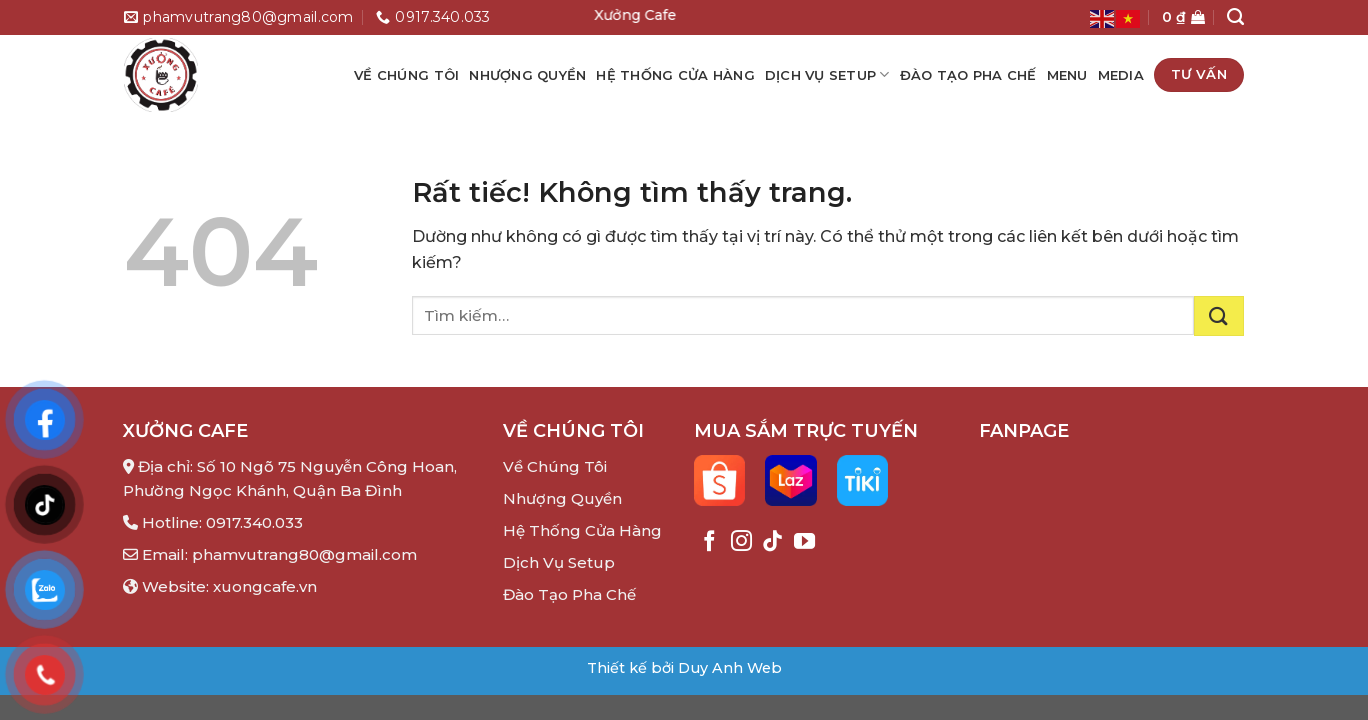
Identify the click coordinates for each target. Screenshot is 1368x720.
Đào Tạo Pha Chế (968, 75)
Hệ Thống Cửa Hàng (675, 75)
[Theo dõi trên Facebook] (709, 542)
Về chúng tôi (406, 75)
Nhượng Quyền (562, 498)
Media (1121, 75)
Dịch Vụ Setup (827, 74)
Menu (1067, 75)
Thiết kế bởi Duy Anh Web (684, 668)
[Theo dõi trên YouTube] (804, 542)
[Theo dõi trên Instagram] (741, 542)
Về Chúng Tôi (555, 466)
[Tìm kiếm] (1235, 17)
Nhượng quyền (527, 75)
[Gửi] (1219, 316)
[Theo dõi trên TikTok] (772, 542)
